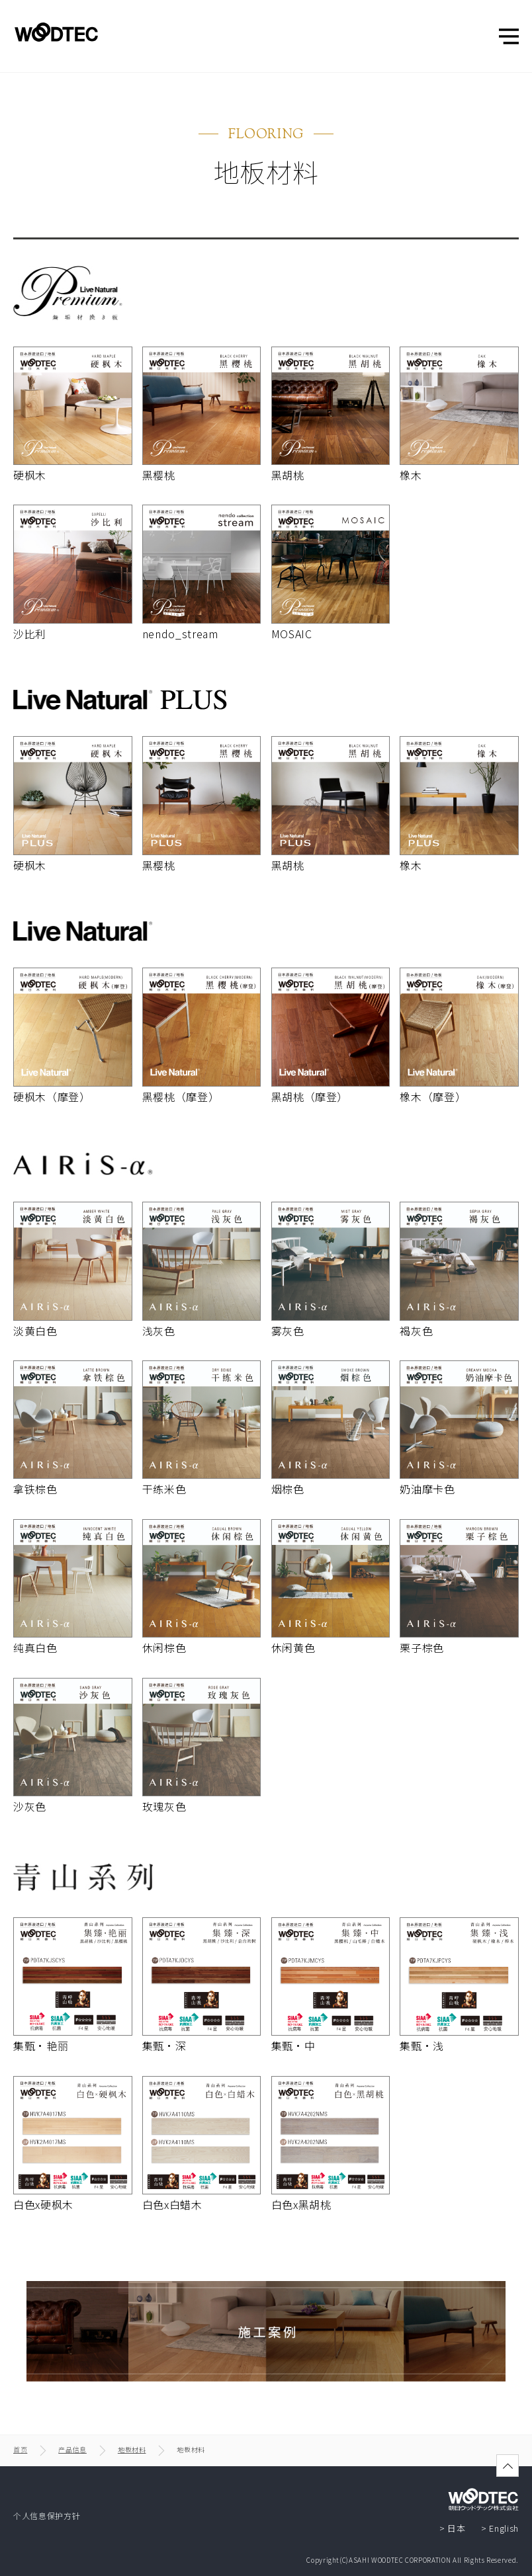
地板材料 (132, 2449)
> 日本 (452, 2528)
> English (500, 2528)
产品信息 (72, 2449)
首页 (20, 2449)
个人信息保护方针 (46, 2515)
